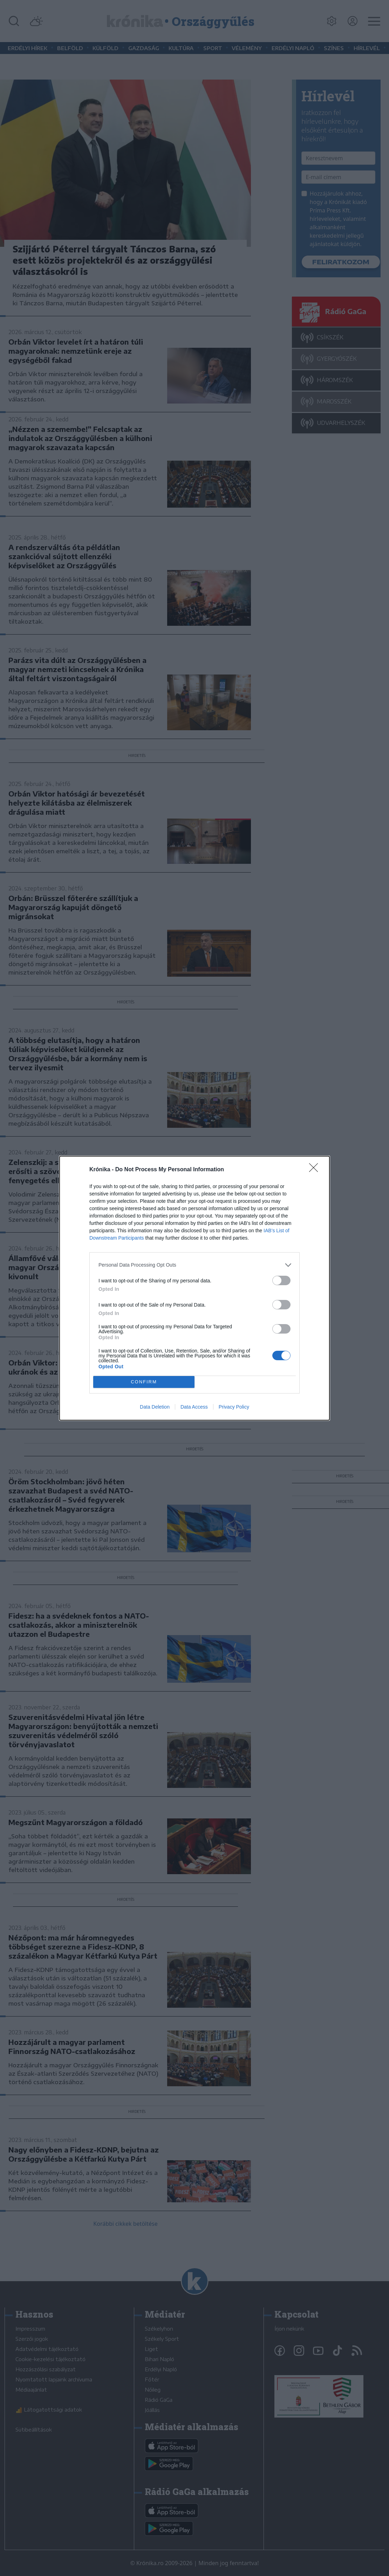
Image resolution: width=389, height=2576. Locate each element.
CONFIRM (144, 1381)
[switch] (281, 1280)
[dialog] (194, 1288)
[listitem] (194, 1265)
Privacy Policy (234, 1407)
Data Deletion (155, 1407)
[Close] (315, 1170)
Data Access (194, 1407)
